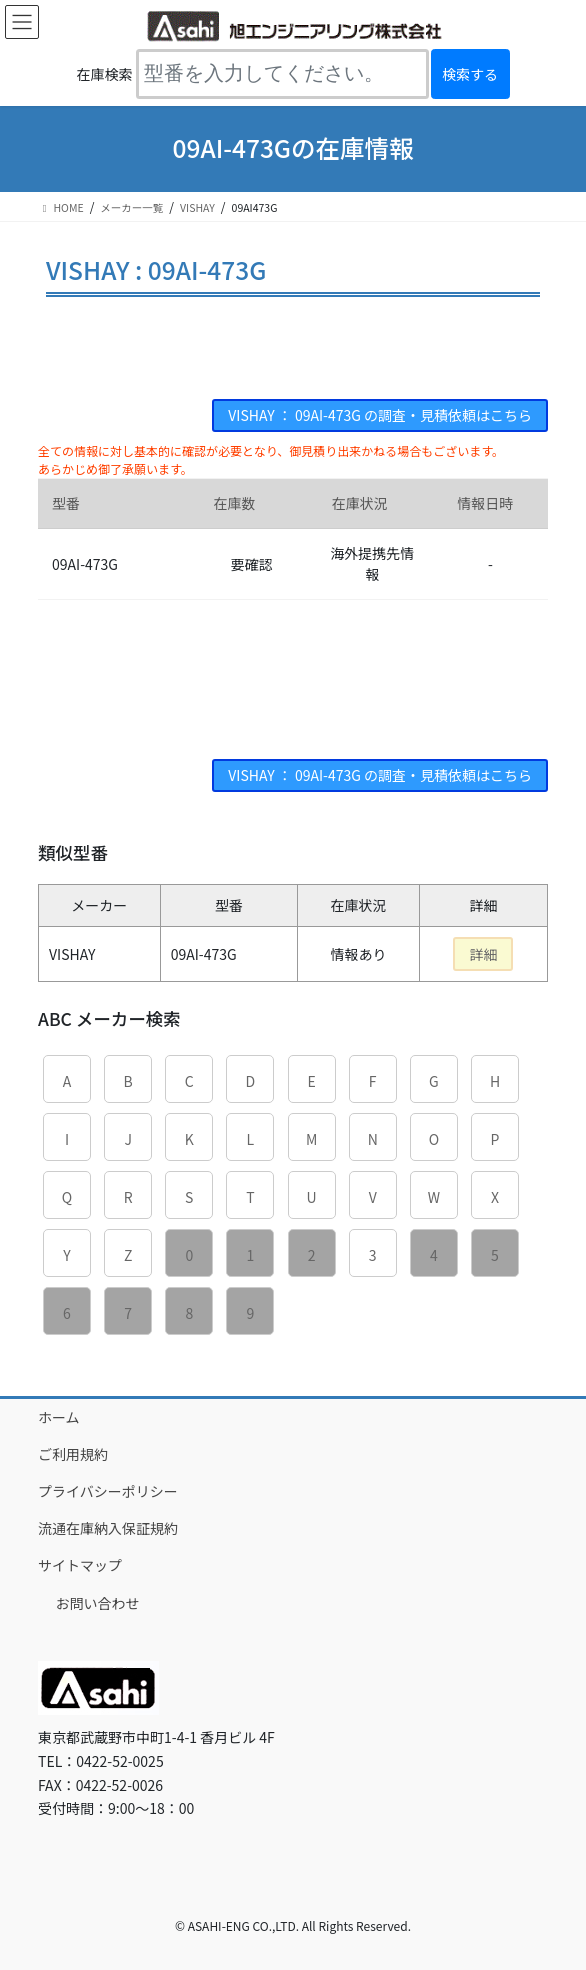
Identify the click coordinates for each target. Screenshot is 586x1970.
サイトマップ (80, 1565)
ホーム (59, 1417)
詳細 (483, 954)
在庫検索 (105, 74)
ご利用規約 (73, 1454)
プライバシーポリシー (108, 1491)
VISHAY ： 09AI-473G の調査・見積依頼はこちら (380, 415)
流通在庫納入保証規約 (108, 1528)
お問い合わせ (98, 1603)
